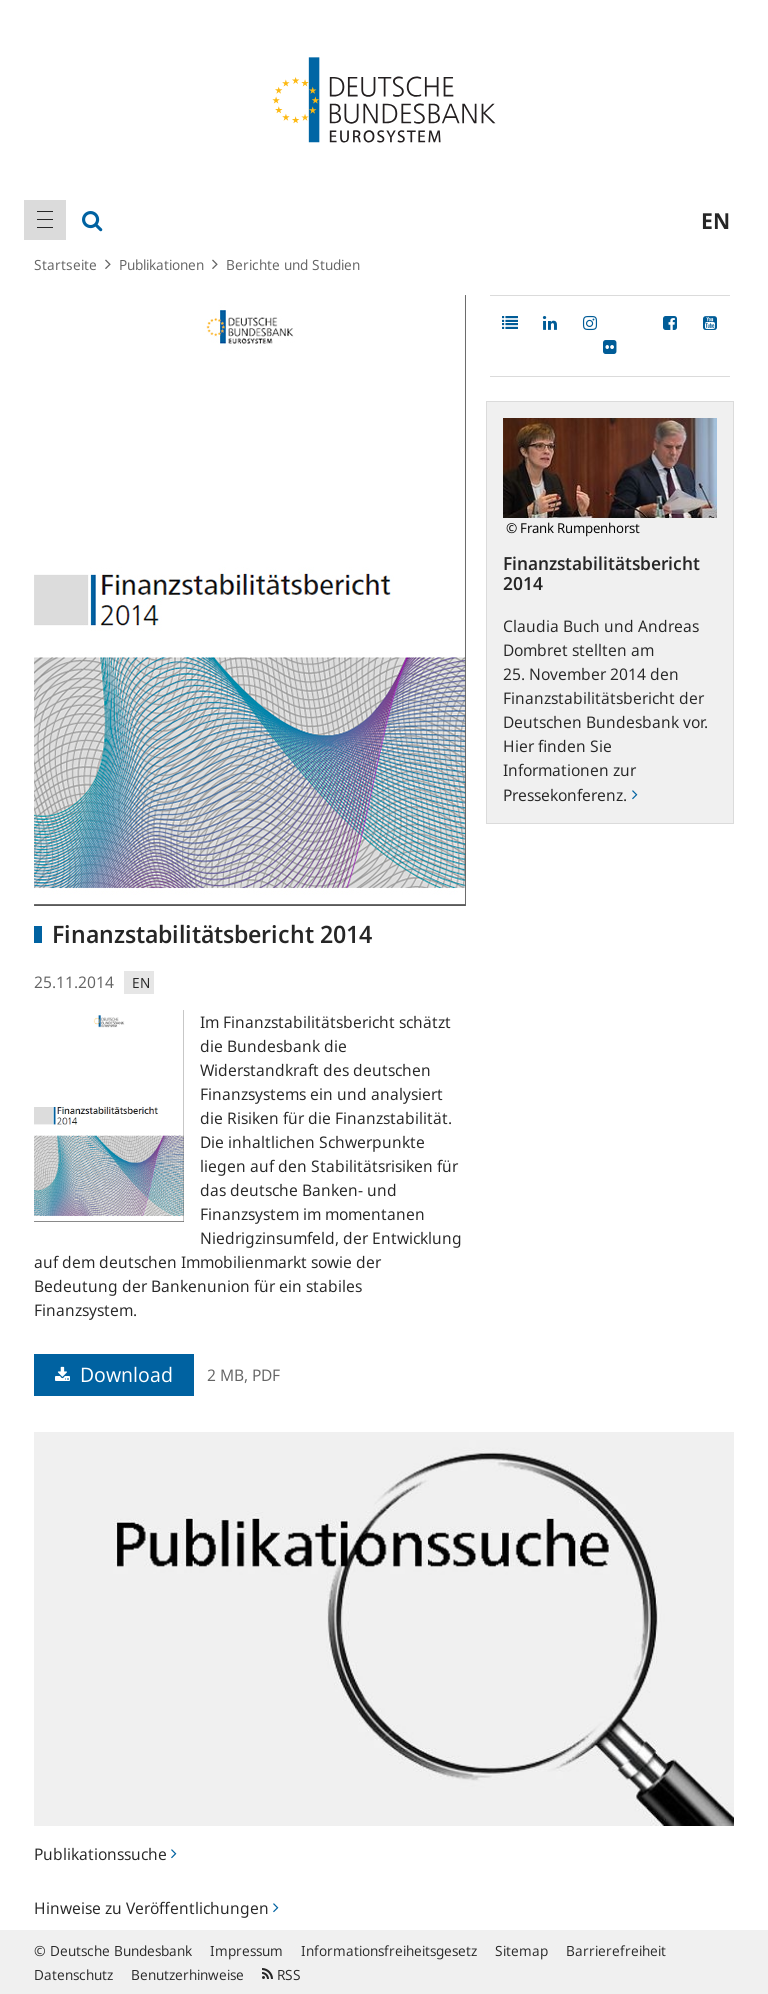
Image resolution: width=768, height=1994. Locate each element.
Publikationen (161, 264)
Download (114, 1374)
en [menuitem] (715, 220)
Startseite (65, 264)
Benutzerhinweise (187, 1974)
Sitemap (521, 1950)
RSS (281, 1974)
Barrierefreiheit (616, 1950)
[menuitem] (45, 220)
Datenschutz (73, 1974)
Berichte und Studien (293, 264)
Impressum (246, 1950)
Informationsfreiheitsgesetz (389, 1950)
